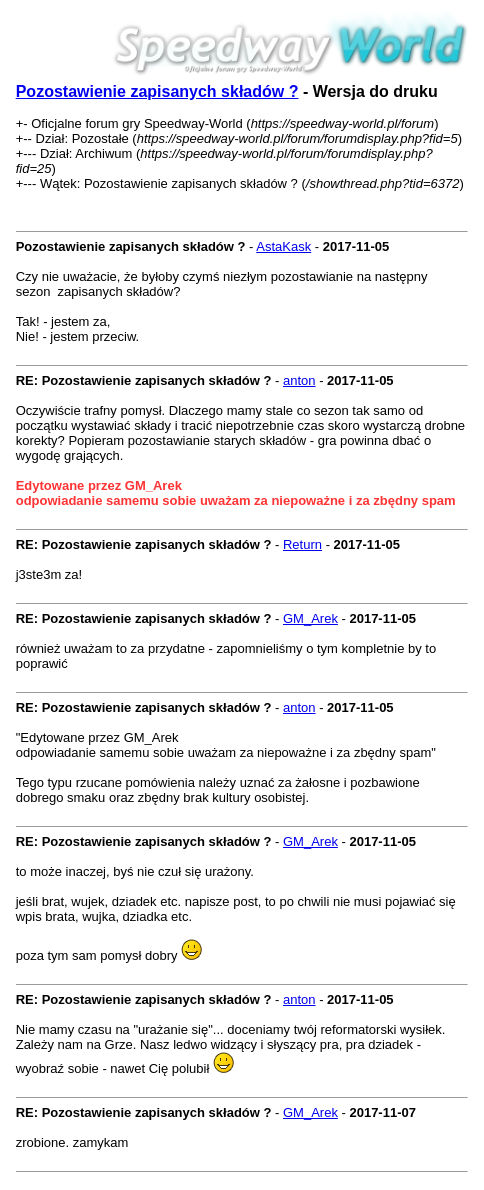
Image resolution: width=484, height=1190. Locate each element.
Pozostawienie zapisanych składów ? (157, 91)
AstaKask (283, 246)
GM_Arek (310, 618)
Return (302, 544)
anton (299, 380)
